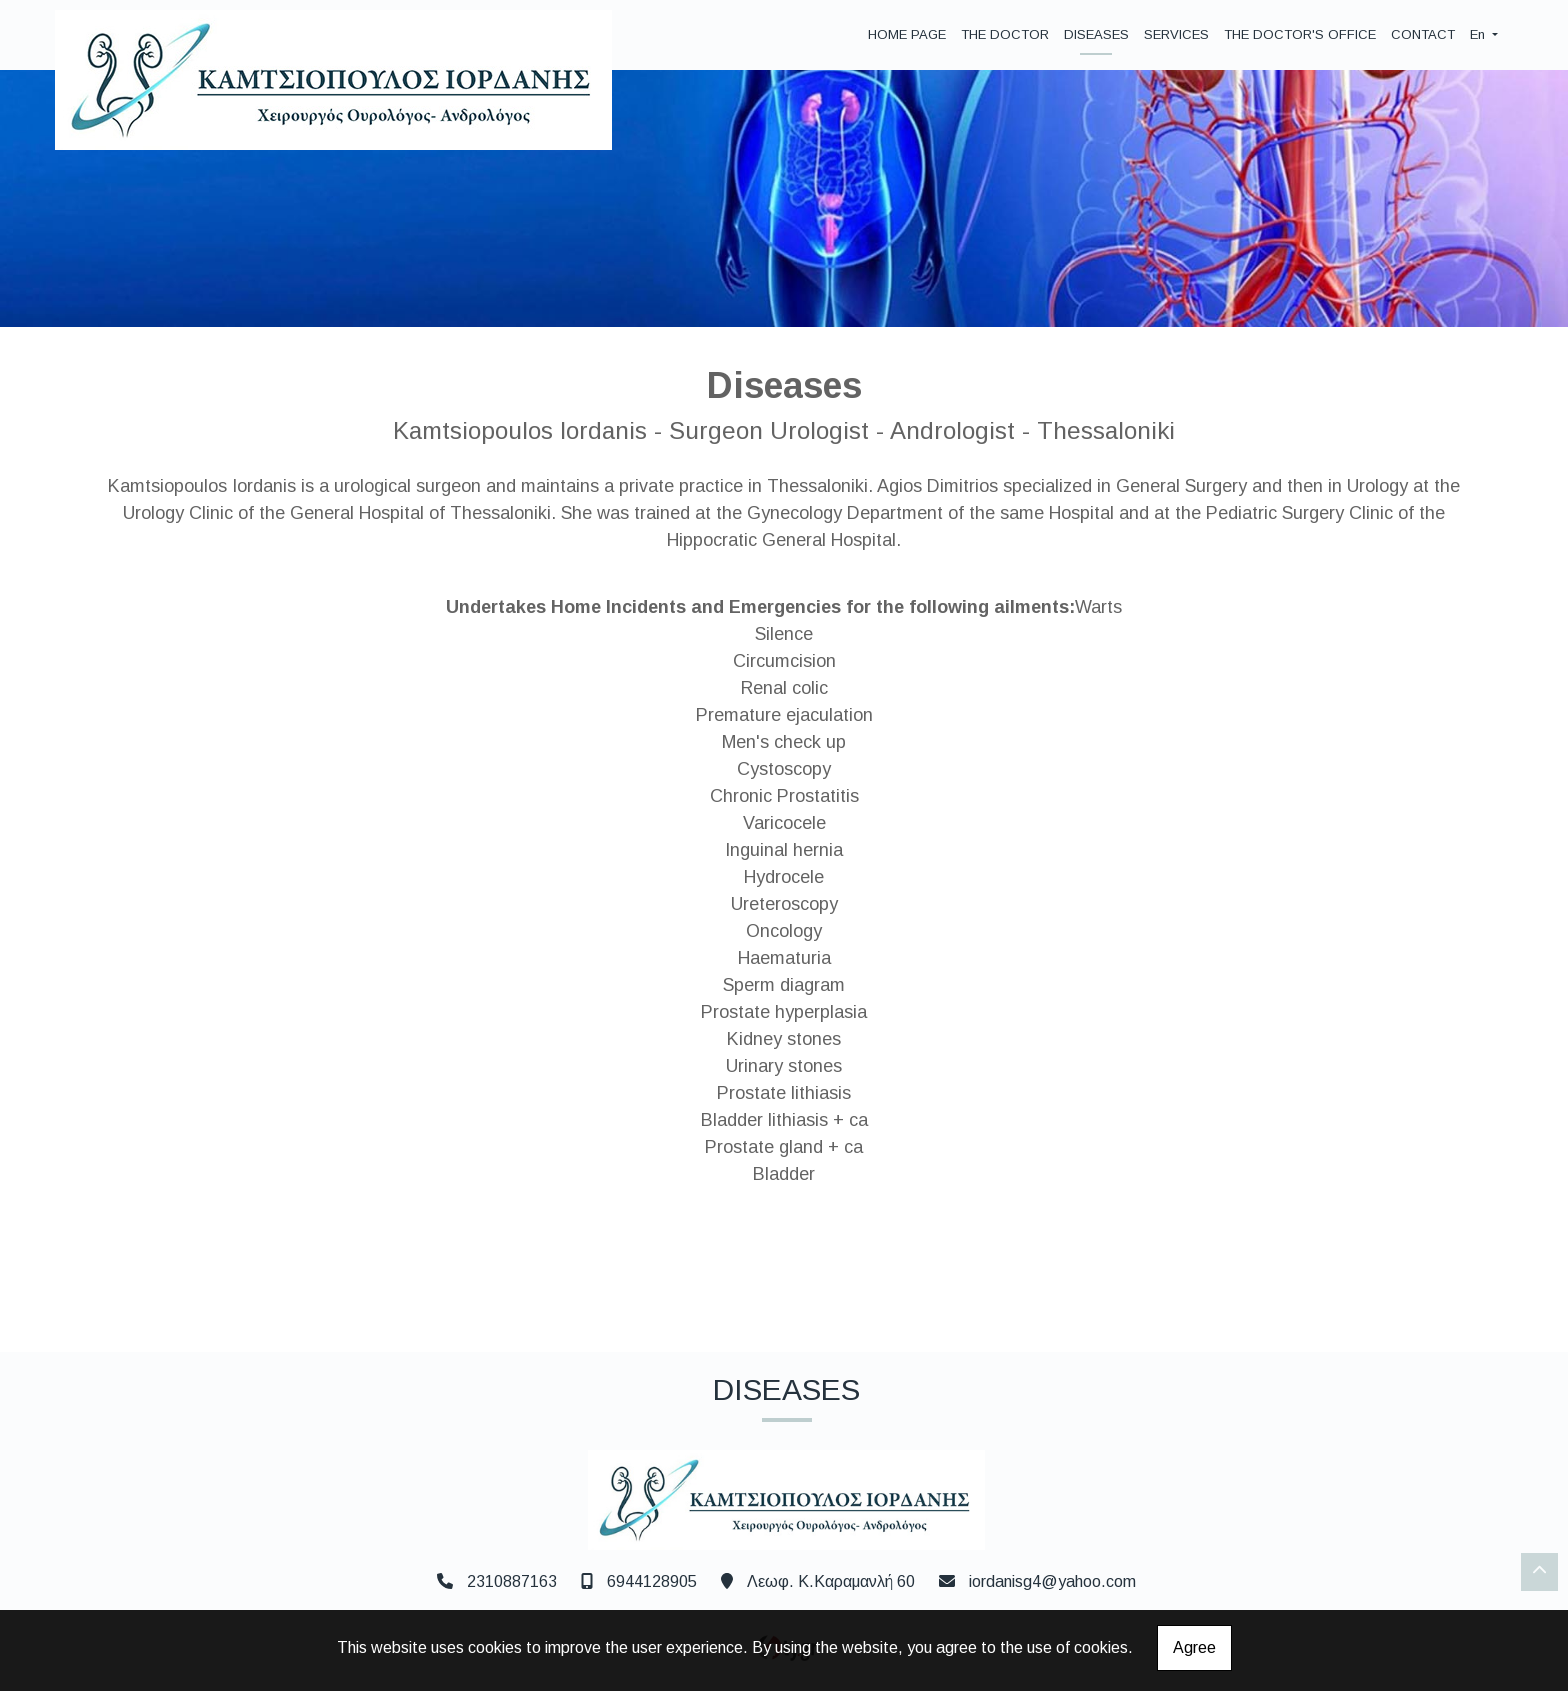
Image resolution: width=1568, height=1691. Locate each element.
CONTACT (1423, 34)
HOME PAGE (907, 34)
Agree (1194, 1647)
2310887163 (512, 1581)
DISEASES (1096, 34)
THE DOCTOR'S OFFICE (1300, 34)
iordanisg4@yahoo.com (1052, 1581)
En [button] (1479, 34)
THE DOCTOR (1005, 34)
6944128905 (652, 1581)
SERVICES (1176, 34)
